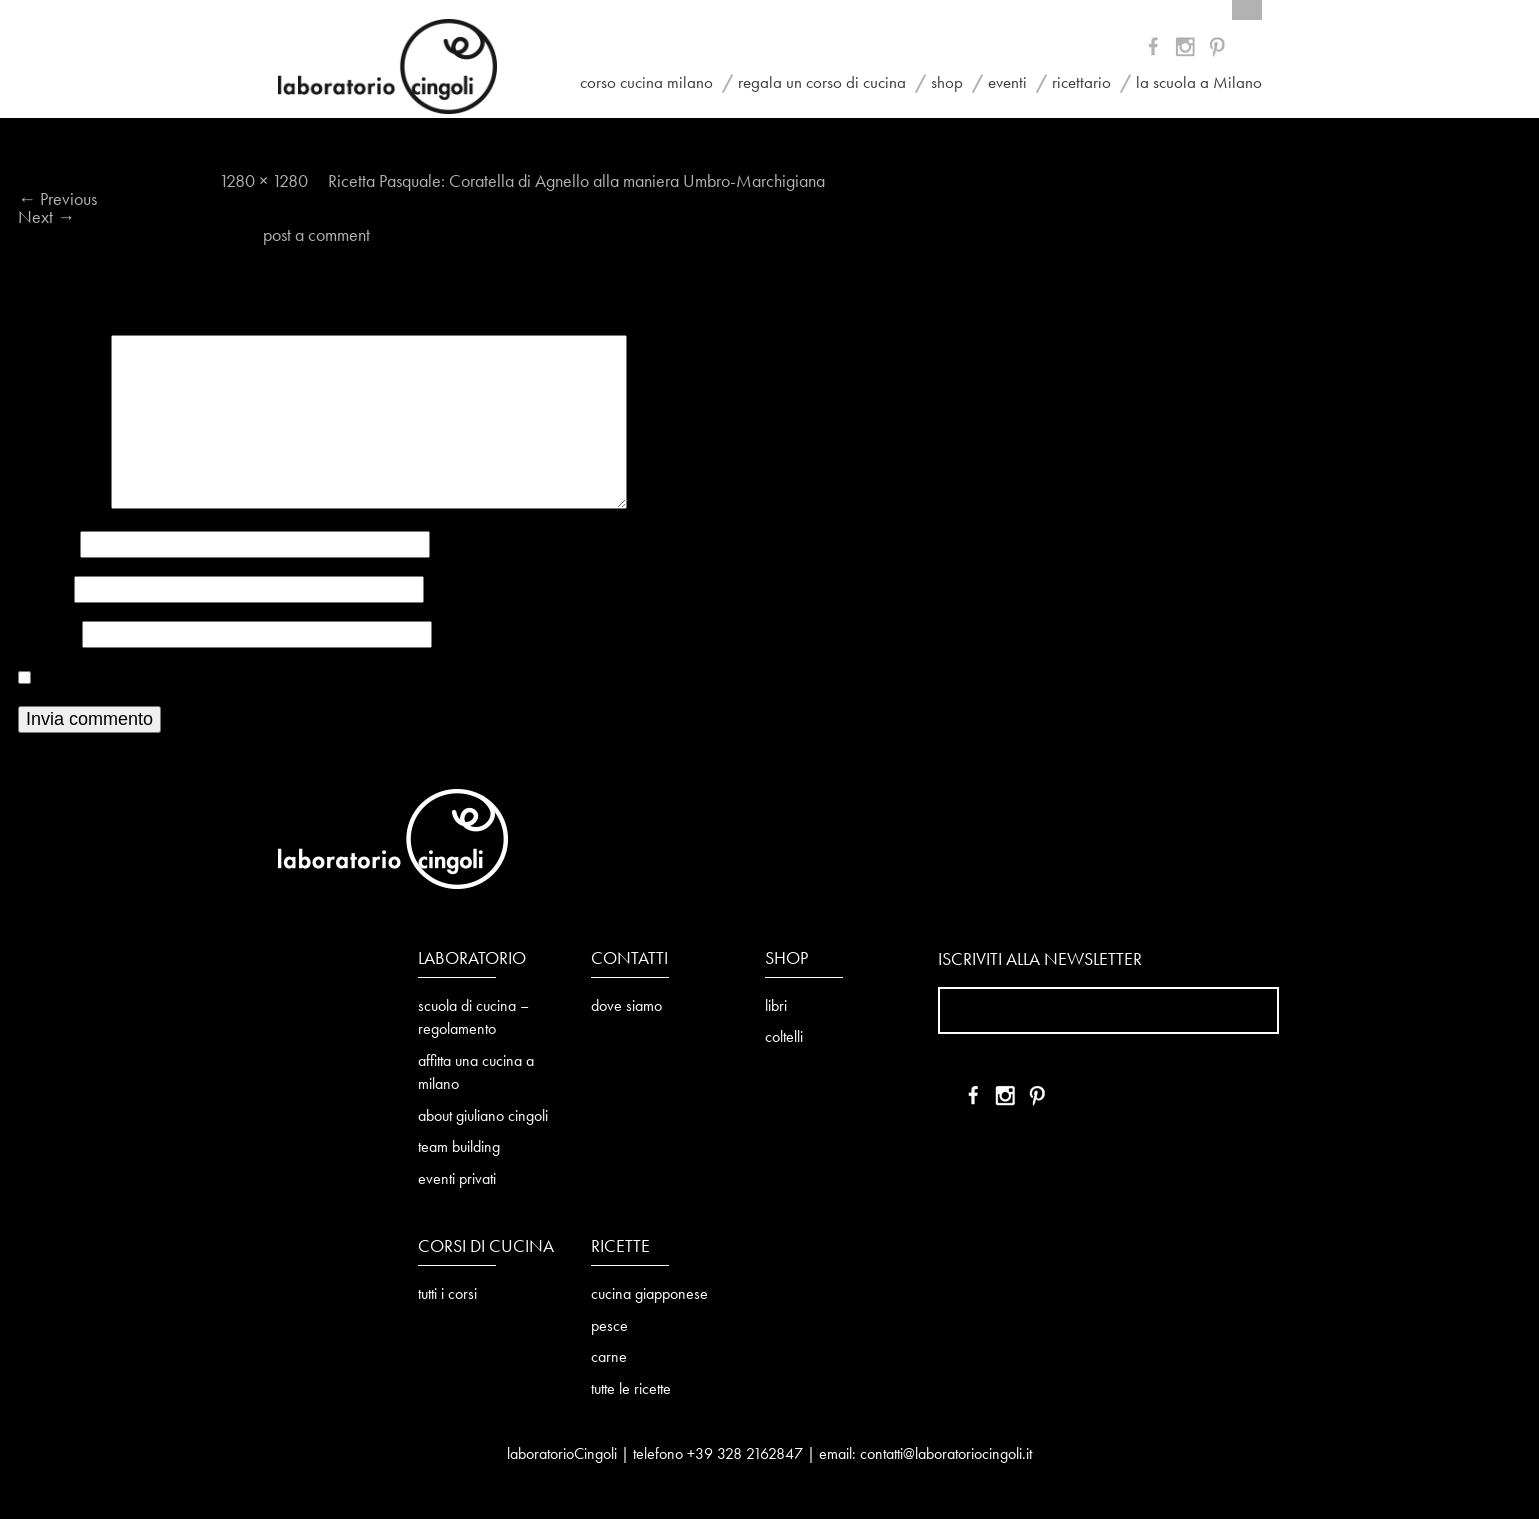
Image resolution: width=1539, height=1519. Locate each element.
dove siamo (626, 1007)
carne (609, 1358)
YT (1187, 50)
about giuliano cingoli (483, 1117)
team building (459, 1148)
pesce (609, 1327)
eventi (1007, 83)
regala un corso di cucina (822, 83)
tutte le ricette (631, 1390)
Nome (47, 545)
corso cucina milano (646, 83)
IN (1218, 50)
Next (46, 218)
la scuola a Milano (1199, 83)
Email (44, 590)
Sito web (48, 635)
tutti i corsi (447, 1295)
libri (776, 1007)
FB (1156, 50)
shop (947, 83)
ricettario (1081, 83)
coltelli (784, 1038)
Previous (57, 200)
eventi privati (457, 1180)
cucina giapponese (649, 1295)
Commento (62, 504)
